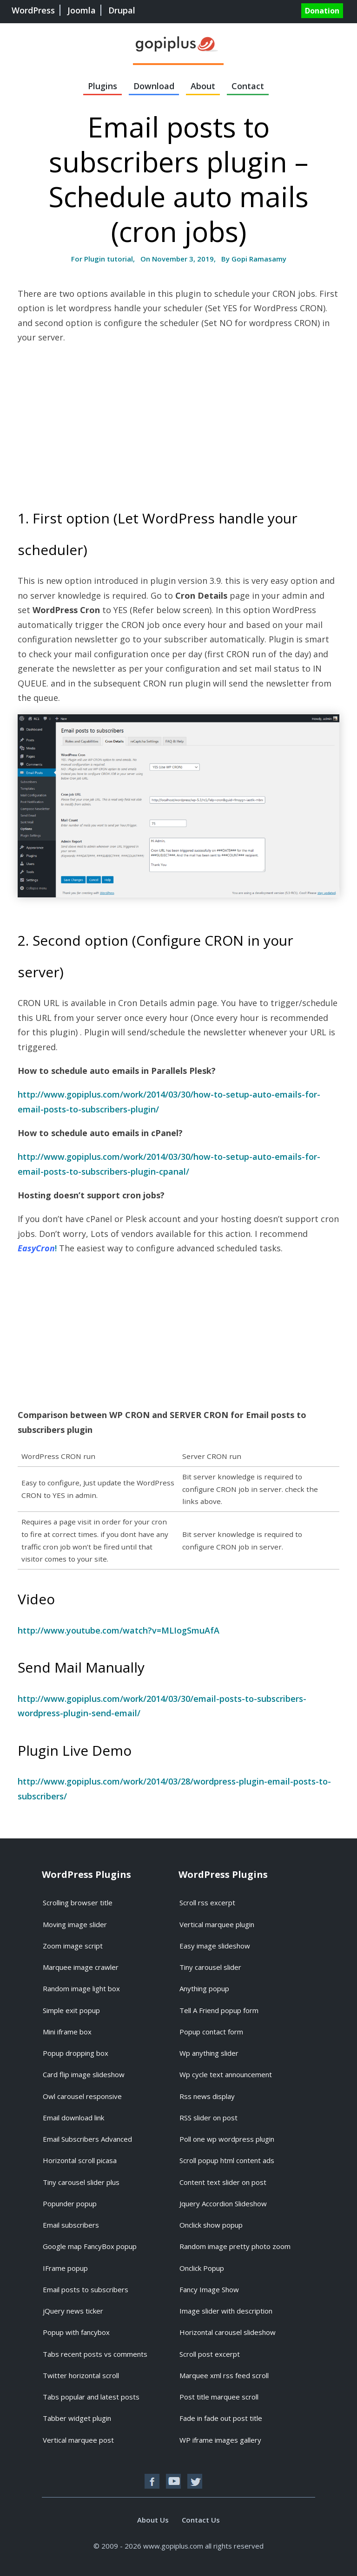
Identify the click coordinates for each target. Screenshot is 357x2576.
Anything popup (204, 1988)
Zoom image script (73, 1945)
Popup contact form (211, 2031)
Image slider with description (225, 2310)
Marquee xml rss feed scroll (224, 2375)
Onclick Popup (201, 2268)
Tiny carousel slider (210, 1967)
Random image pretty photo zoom (235, 2246)
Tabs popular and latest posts (91, 2396)
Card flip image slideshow (84, 2074)
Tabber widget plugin (77, 2418)
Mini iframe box (67, 2031)
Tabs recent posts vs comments (95, 2354)
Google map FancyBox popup (90, 2246)
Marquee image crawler (81, 1967)
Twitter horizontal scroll (81, 2375)
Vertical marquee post (78, 2440)
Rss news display (207, 2096)
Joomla (81, 10)
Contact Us (201, 2519)
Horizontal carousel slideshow (227, 2332)
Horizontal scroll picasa (80, 2160)
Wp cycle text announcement (225, 2074)
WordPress (33, 10)
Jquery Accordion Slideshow (223, 2203)
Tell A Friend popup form (218, 2010)
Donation (322, 11)
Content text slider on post (222, 2182)
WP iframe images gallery (220, 2440)
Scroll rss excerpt (207, 1902)
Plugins (102, 86)
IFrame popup (65, 2268)
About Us (153, 2519)
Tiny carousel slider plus (81, 2182)
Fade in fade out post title (220, 2418)
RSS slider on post (208, 2117)
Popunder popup (70, 2203)
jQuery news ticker (73, 2310)
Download (153, 86)
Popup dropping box (75, 2053)
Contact (247, 86)
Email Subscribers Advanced (87, 2139)
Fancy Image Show (209, 2289)
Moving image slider (75, 1924)
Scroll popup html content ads (226, 2160)
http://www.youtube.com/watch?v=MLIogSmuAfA (118, 1630)
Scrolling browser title (77, 1902)
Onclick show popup (211, 2224)
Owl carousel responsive (82, 2096)
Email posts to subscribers (85, 2289)
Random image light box (81, 1988)
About (203, 86)
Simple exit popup (71, 2010)
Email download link (73, 2117)
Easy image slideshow (214, 1945)
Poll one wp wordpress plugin (226, 2139)
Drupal (121, 10)
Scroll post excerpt (209, 2354)
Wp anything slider (208, 2053)
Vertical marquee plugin (216, 1924)
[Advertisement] (96, 419)
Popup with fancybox (76, 2332)
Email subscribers (71, 2224)
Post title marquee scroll (218, 2396)
